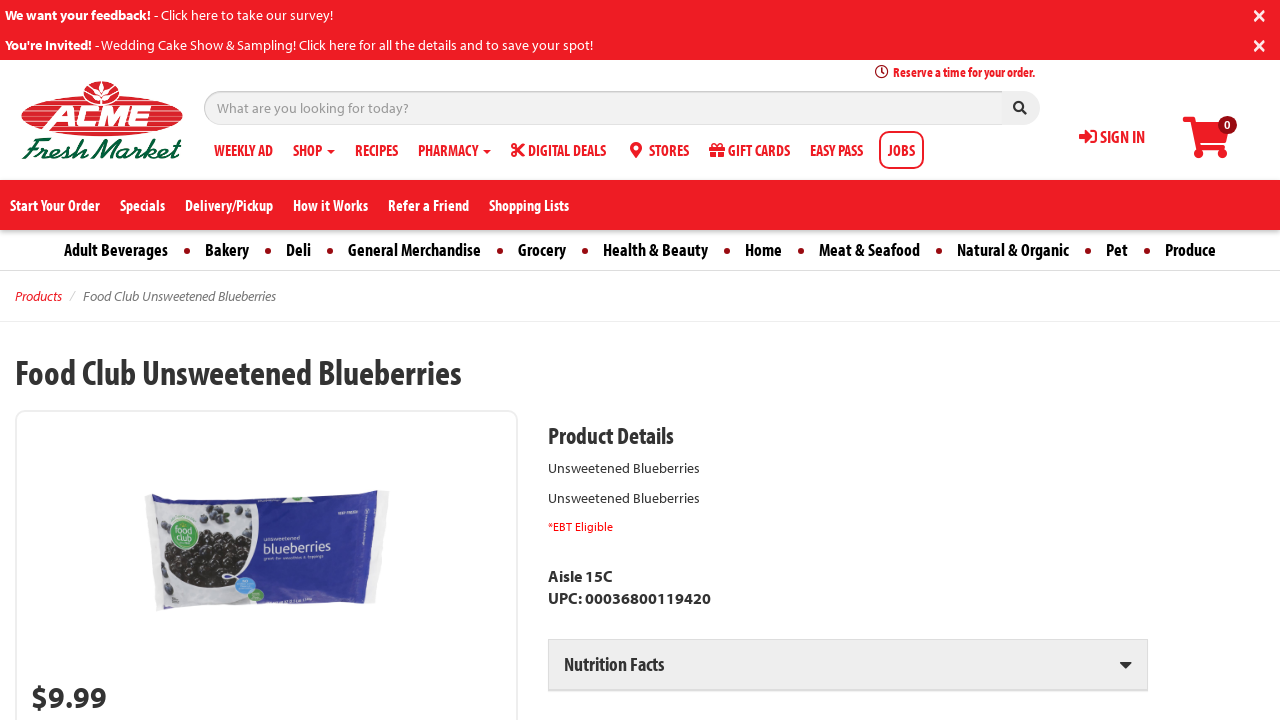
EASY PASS (836, 150)
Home (763, 249)
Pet (1117, 249)
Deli (298, 249)
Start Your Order (55, 205)
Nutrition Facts (614, 663)
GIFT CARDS (749, 150)
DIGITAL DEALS (558, 150)
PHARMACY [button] (454, 150)
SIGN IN (1112, 136)
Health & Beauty (655, 249)
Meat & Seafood (869, 249)
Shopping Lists (529, 205)
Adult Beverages (116, 249)
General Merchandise (414, 249)
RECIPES (376, 150)
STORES (657, 150)
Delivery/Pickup (229, 205)
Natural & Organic (1013, 249)
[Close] (1259, 13)
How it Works (330, 205)
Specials (142, 205)
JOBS (901, 150)
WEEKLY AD (243, 150)
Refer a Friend (428, 205)
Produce (1190, 249)
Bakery (227, 249)
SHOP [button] (314, 150)
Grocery (542, 249)
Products (38, 296)
